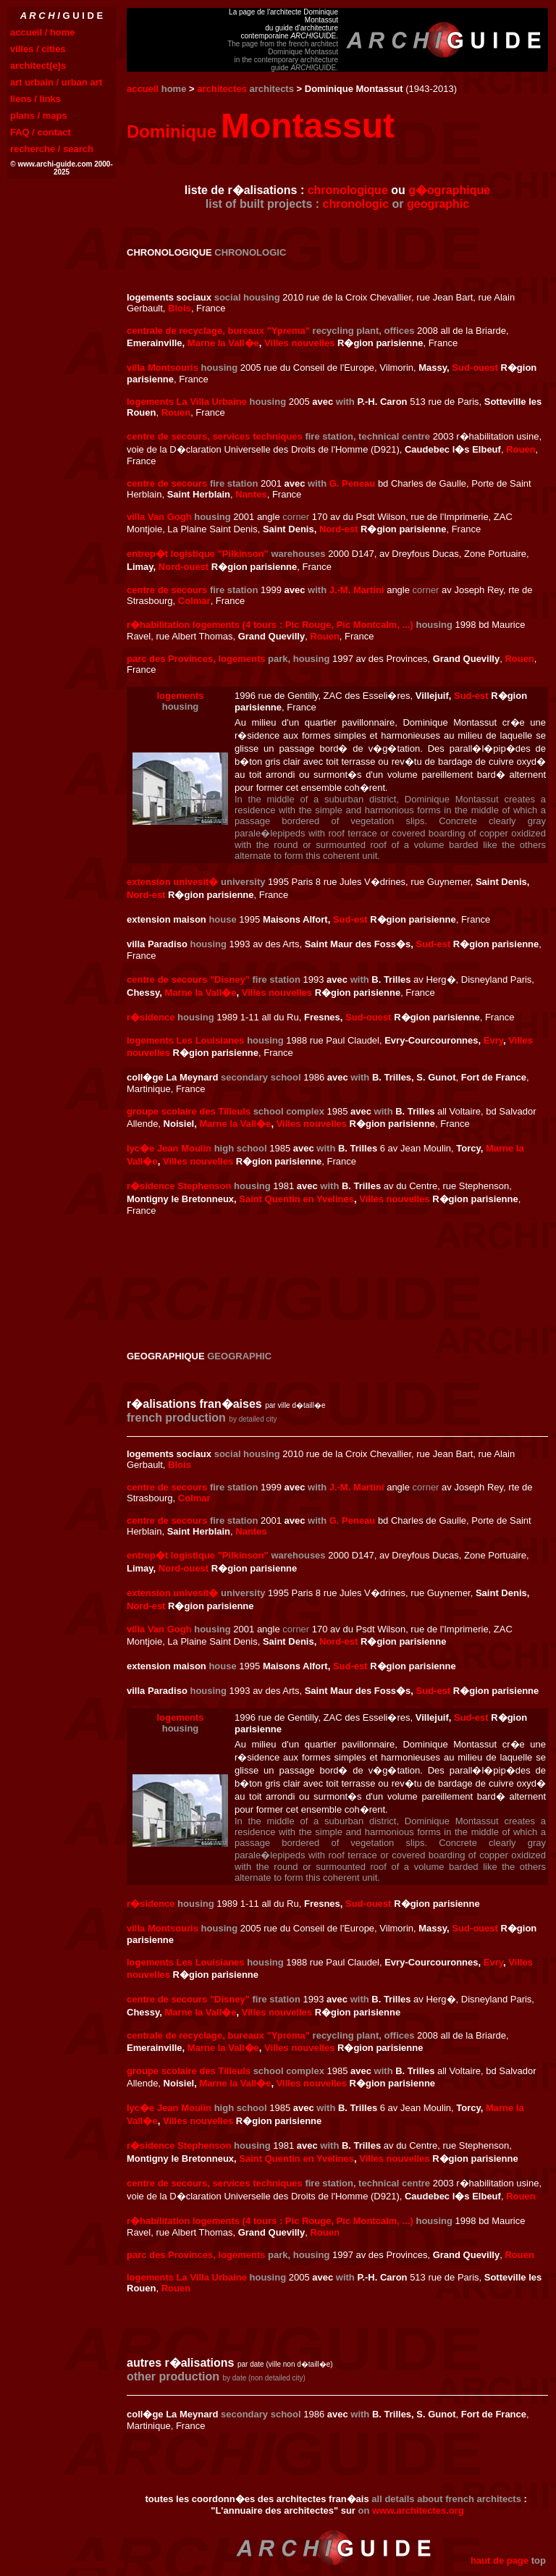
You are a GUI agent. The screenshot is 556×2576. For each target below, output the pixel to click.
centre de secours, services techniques (215, 436)
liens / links (35, 98)
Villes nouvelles (299, 342)
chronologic (356, 204)
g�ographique (449, 190)
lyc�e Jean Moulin (169, 1148)
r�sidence (150, 1017)
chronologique (348, 190)
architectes (222, 88)
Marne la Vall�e (223, 342)
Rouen (175, 412)
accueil (143, 88)
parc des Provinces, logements (196, 658)
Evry (493, 1040)
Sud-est (471, 695)
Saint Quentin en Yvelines (296, 1198)
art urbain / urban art (56, 82)
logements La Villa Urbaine (187, 401)
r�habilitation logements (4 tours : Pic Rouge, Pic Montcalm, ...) (270, 624)
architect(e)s (38, 65)
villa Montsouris (162, 367)
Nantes (250, 494)
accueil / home (42, 32)
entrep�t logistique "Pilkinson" (198, 553)
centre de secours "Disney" (188, 979)
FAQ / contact (40, 132)
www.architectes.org (418, 2510)
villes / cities (38, 48)
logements (179, 695)
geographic (438, 204)
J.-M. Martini (356, 589)
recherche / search (51, 148)
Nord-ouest (183, 566)
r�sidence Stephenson (179, 1185)
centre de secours (167, 483)
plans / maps (38, 115)
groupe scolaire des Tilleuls (188, 1111)
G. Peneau (352, 483)
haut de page (499, 2560)
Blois (179, 308)
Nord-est (338, 529)
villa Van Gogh (159, 516)
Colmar (194, 600)
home (174, 88)
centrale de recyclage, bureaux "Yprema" (218, 330)
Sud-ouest (475, 367)
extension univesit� (172, 881)
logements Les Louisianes (186, 1040)
